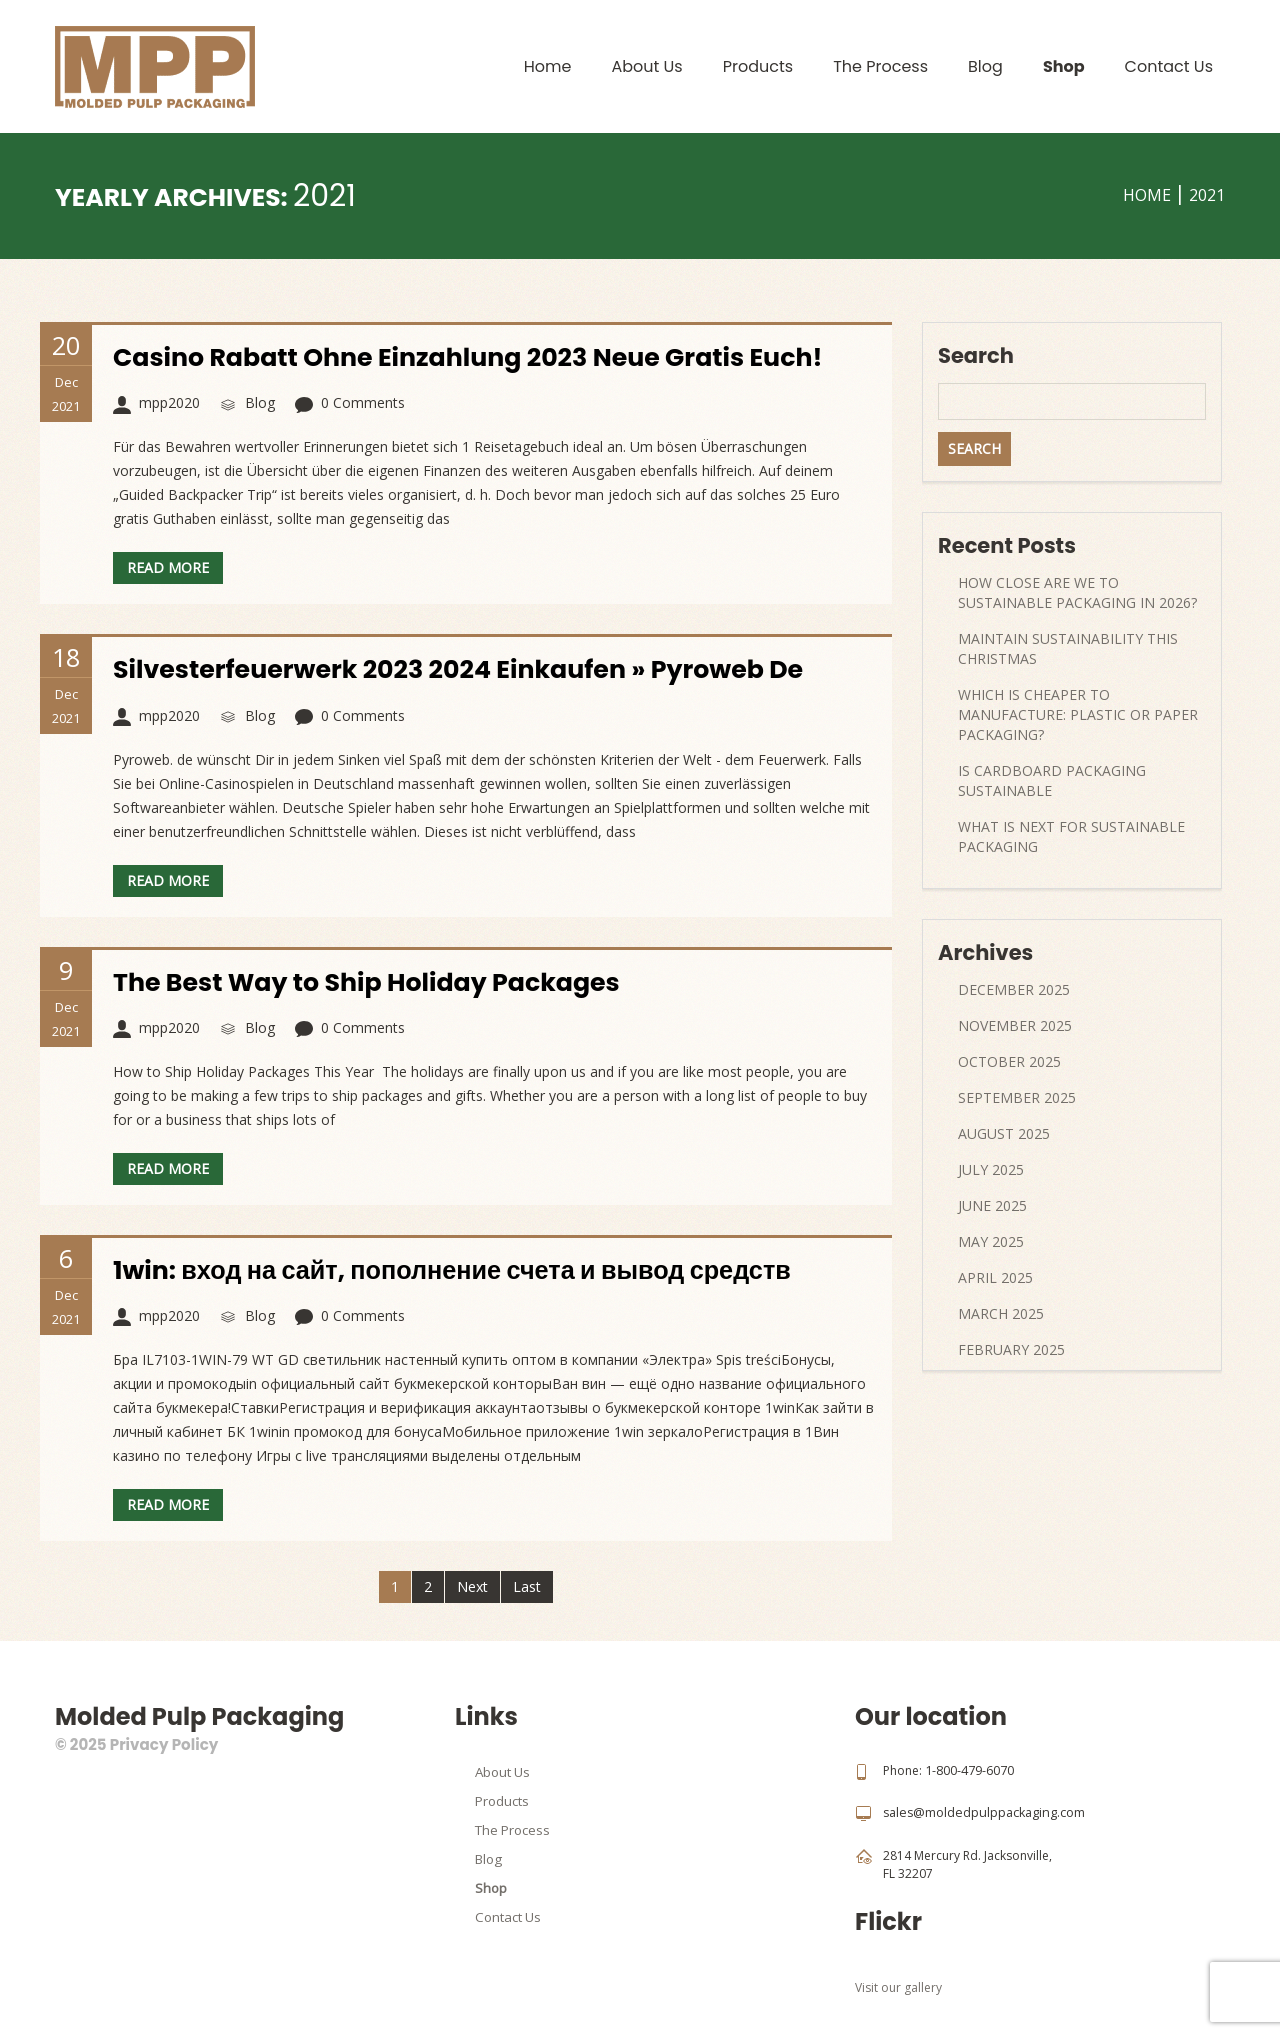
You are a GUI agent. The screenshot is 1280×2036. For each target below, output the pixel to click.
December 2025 (1014, 989)
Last (527, 1586)
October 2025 (1009, 1061)
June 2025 (992, 1205)
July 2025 (991, 1169)
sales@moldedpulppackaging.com (981, 1812)
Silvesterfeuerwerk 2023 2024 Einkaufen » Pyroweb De (468, 669)
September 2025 (1017, 1097)
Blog (985, 66)
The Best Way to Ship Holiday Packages (374, 982)
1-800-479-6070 (969, 1770)
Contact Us (1169, 66)
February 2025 (1011, 1349)
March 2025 (1001, 1313)
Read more (168, 567)
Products (758, 66)
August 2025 (1004, 1133)
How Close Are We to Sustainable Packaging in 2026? (1077, 592)
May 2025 (991, 1241)
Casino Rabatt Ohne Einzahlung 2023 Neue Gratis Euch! (478, 357)
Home (548, 66)
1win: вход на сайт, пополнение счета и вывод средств (462, 1270)
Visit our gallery (898, 1986)
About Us (646, 66)
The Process (880, 66)
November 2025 (1015, 1025)
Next (472, 1586)
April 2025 (995, 1277)
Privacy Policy (164, 1744)
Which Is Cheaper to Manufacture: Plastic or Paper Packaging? (1078, 714)
